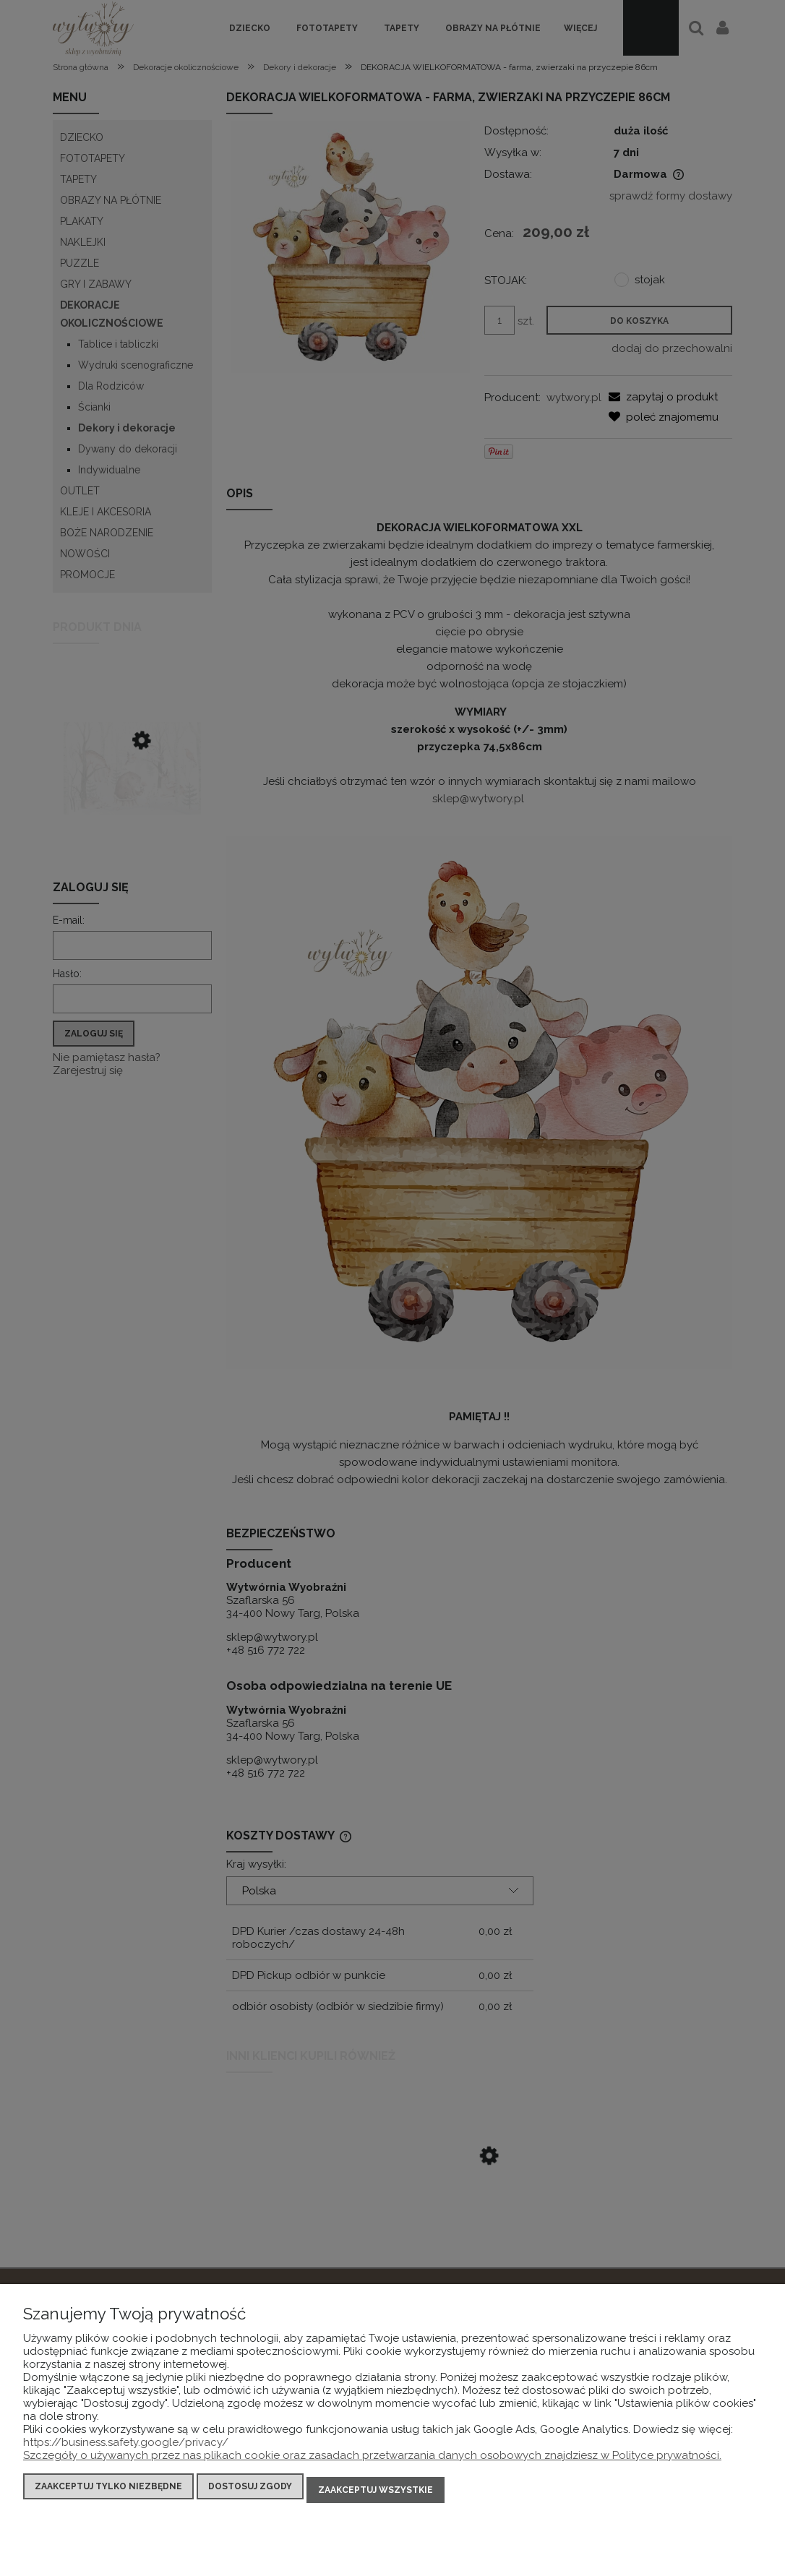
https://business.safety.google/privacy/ (125, 2449)
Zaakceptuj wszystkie (375, 2494)
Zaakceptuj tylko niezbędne (108, 2494)
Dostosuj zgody (250, 2494)
